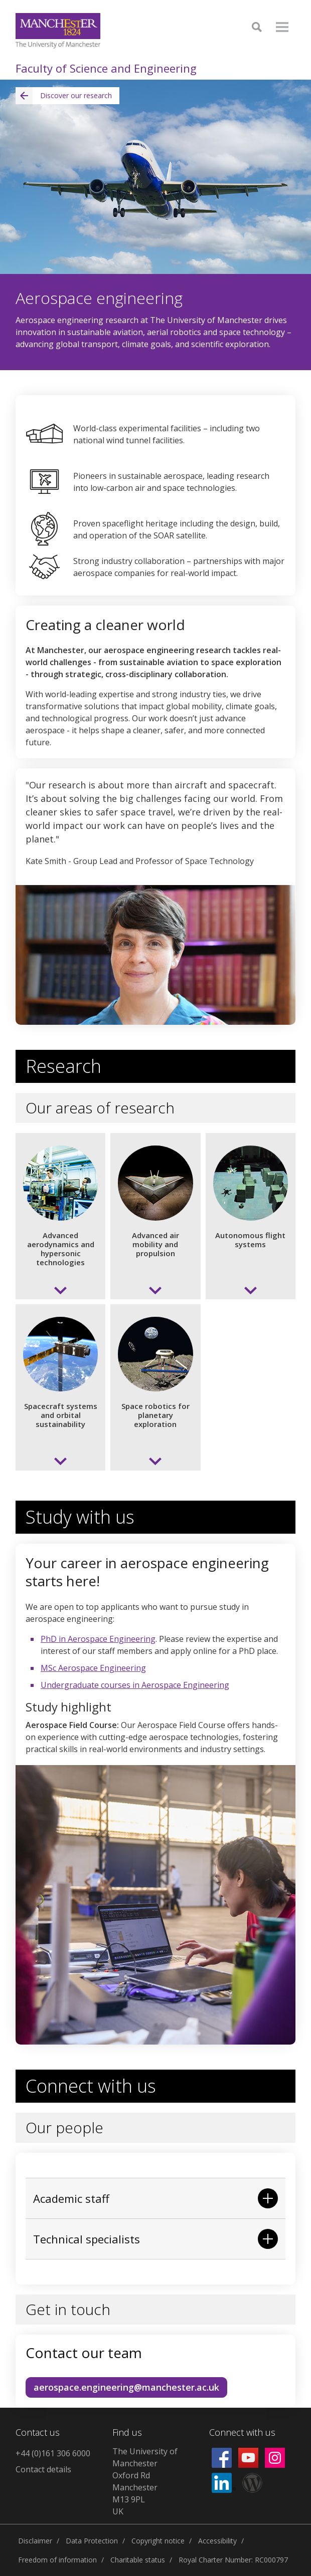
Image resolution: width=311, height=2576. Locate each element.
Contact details (43, 2469)
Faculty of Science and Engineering (106, 68)
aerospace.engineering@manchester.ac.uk (126, 2387)
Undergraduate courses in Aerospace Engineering (135, 1684)
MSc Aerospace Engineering (93, 1667)
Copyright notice (158, 2540)
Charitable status (137, 2559)
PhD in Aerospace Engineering (98, 1638)
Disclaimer (35, 2540)
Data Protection (92, 2540)
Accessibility (217, 2540)
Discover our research (64, 95)
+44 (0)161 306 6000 (53, 2453)
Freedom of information (57, 2559)
